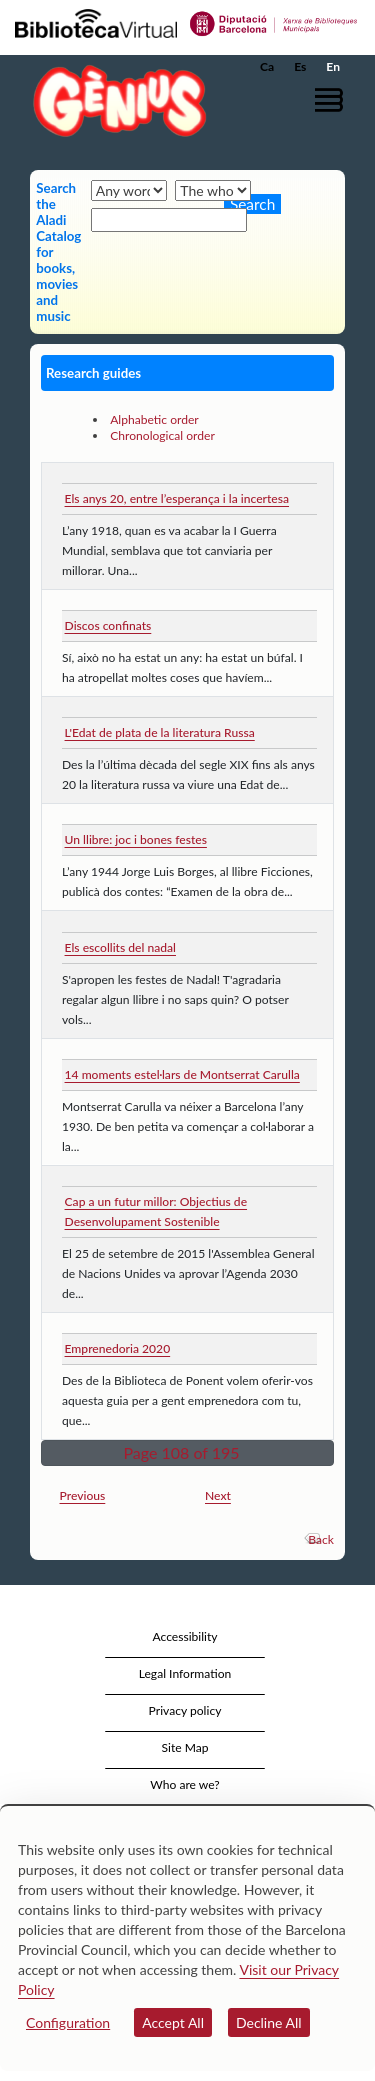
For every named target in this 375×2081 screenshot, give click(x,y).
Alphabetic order (154, 419)
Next (218, 1495)
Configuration (68, 2022)
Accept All (173, 2022)
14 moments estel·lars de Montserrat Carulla (182, 1074)
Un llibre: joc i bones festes (136, 839)
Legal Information (185, 1673)
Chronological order (162, 435)
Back (321, 1539)
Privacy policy (185, 1710)
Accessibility (184, 1636)
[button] (332, 99)
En (333, 66)
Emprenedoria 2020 (118, 1348)
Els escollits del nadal (120, 947)
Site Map (184, 1747)
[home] (115, 100)
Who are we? (184, 1784)
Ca (267, 66)
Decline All (269, 2022)
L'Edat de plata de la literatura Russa (160, 732)
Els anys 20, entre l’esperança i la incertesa (177, 498)
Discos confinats (108, 625)
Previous (83, 1495)
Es (300, 66)
